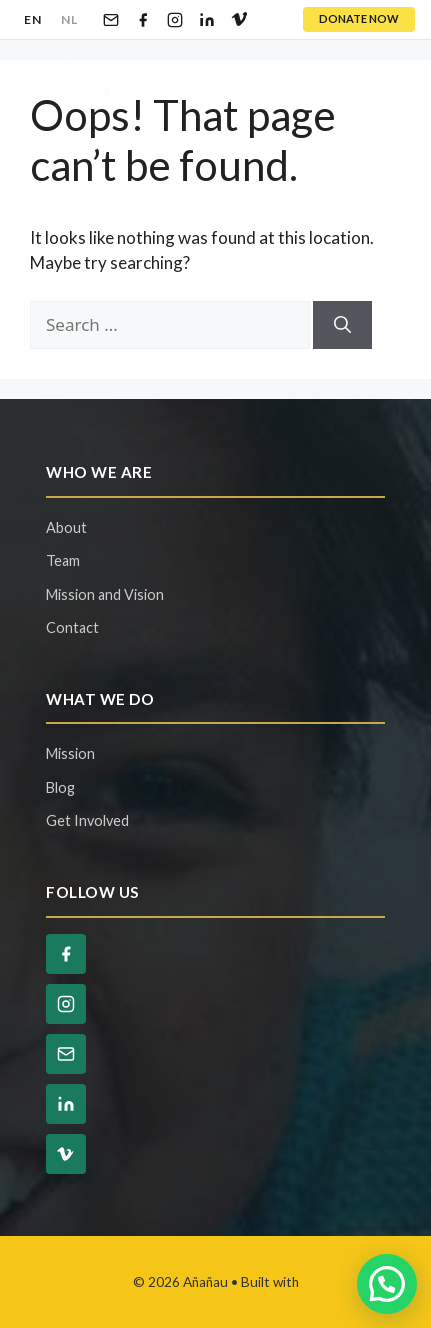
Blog (60, 787)
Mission (70, 753)
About (66, 527)
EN (32, 19)
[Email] (111, 20)
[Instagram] (175, 20)
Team (63, 560)
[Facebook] (143, 20)
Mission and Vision (105, 594)
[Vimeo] (239, 20)
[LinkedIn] (207, 20)
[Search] (342, 325)
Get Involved (87, 820)
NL (69, 19)
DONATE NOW (359, 18)
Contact (72, 627)
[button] (387, 1284)
